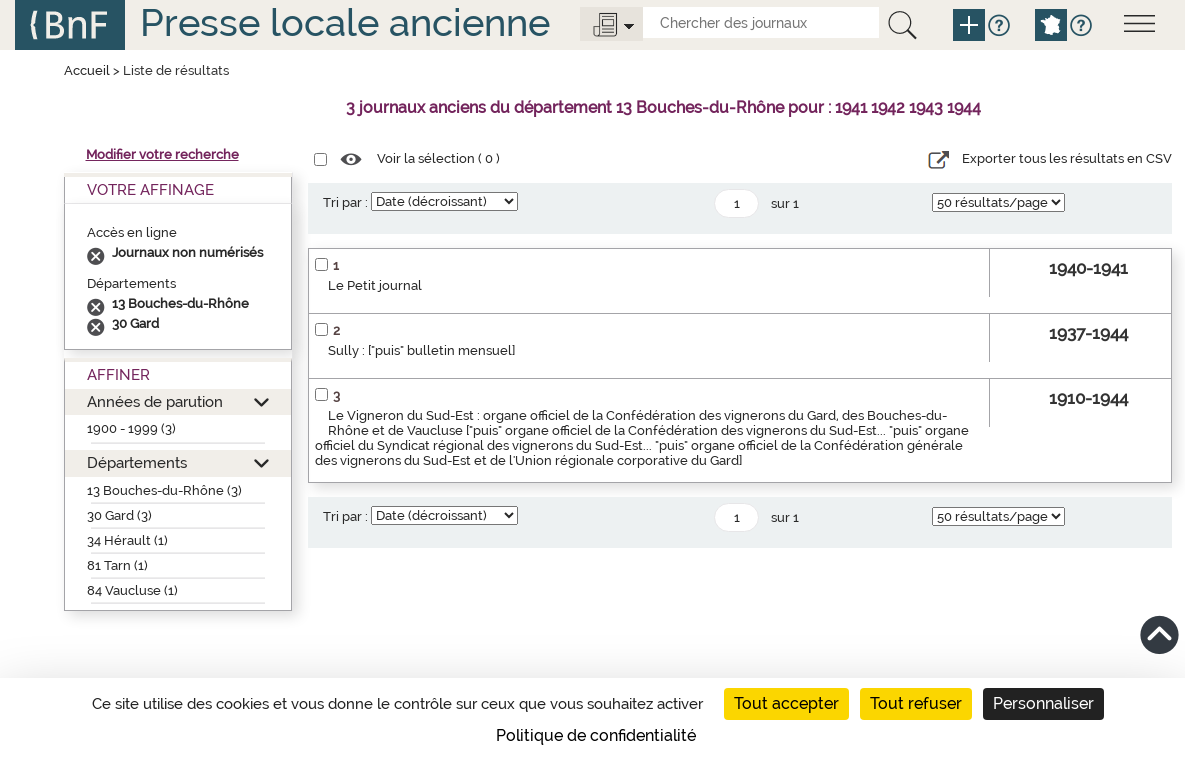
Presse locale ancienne (345, 22)
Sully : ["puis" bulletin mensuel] (421, 350)
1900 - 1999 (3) (131, 428)
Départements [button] (137, 462)
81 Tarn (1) (117, 565)
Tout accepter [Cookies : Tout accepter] (786, 703)
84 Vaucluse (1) (132, 590)
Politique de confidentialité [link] (596, 735)
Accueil (87, 70)
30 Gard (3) (119, 515)
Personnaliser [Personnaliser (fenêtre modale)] (1043, 703)
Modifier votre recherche (162, 154)
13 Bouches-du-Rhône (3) (164, 490)
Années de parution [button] (155, 401)
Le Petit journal (375, 285)
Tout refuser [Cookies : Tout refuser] (916, 703)
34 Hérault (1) (127, 540)
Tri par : (345, 202)
